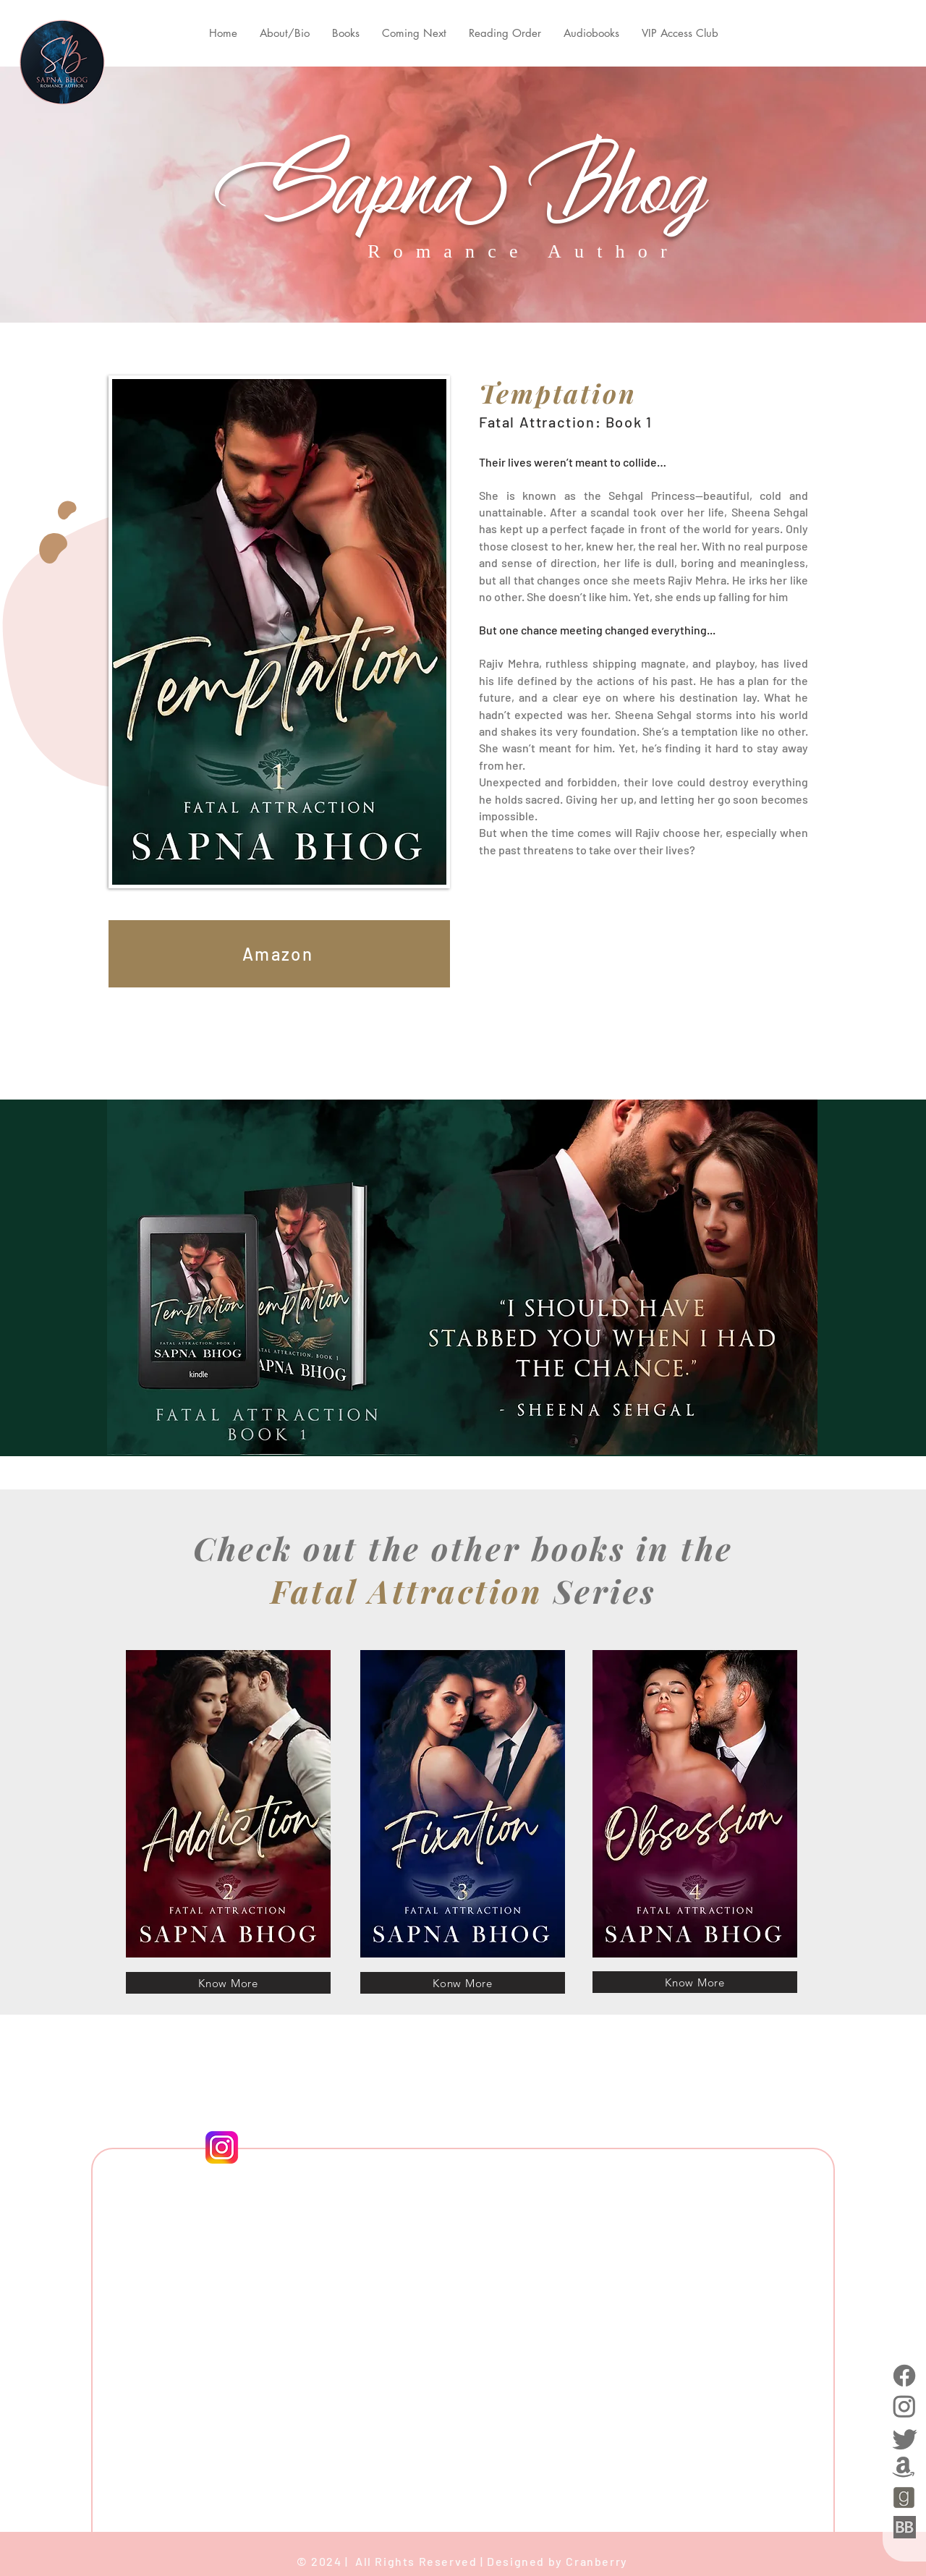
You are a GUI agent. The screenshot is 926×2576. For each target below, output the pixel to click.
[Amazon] (279, 953)
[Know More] (228, 1983)
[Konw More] (462, 1983)
